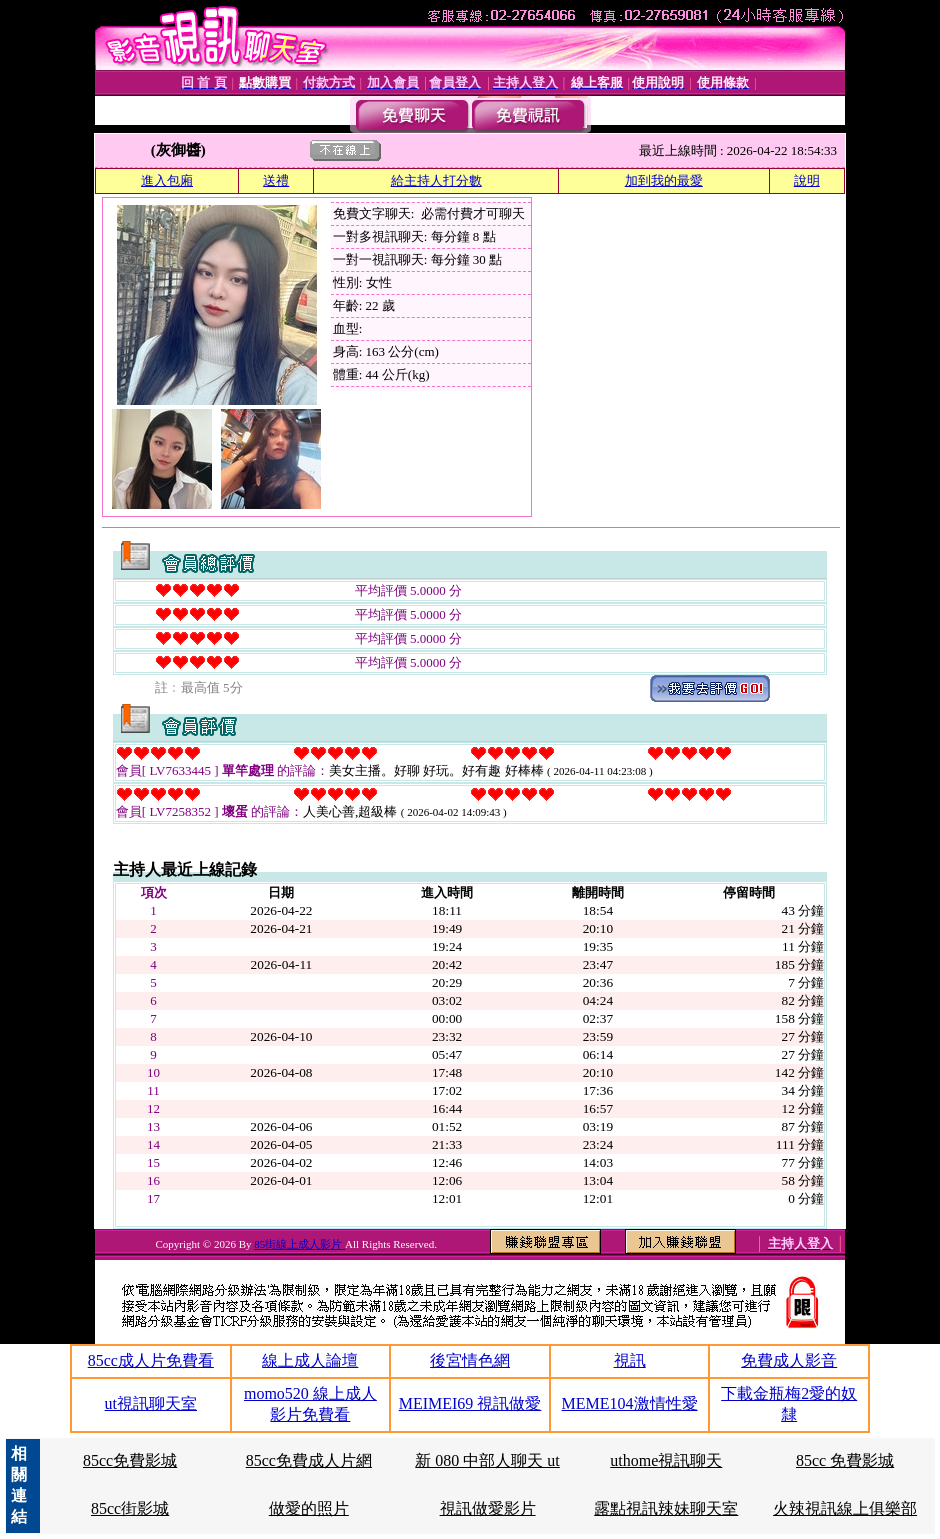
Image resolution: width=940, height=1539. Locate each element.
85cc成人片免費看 (151, 1360)
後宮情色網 (470, 1360)
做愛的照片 (309, 1508)
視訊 (630, 1360)
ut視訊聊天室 (151, 1403)
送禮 (276, 180)
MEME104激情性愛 (630, 1403)
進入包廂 (167, 180)
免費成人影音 (789, 1360)
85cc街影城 (130, 1508)
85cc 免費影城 (845, 1460)
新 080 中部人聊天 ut (487, 1460)
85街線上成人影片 (299, 1244)
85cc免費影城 (130, 1460)
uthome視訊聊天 (666, 1460)
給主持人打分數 (436, 180)
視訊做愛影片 (488, 1508)
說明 (807, 180)
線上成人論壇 (310, 1360)
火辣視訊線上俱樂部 (845, 1508)
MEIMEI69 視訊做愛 (470, 1403)
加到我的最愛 (664, 180)
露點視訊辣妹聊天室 (666, 1508)
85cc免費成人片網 (309, 1460)
